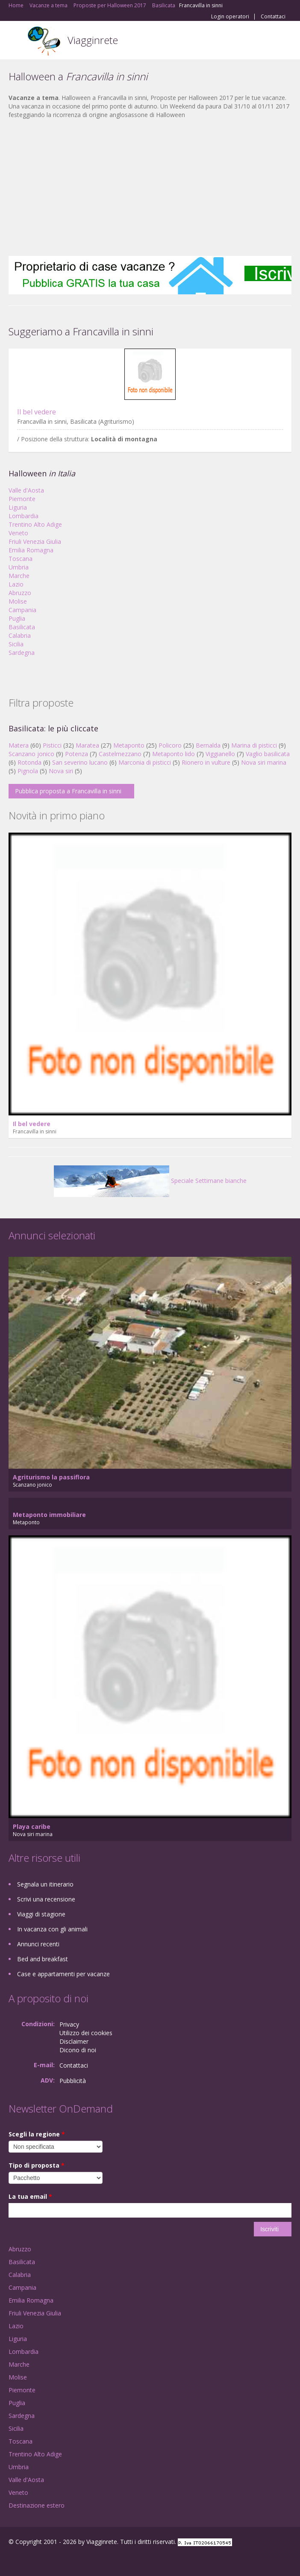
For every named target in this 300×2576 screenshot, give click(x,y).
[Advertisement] (150, 187)
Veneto (18, 533)
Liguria (18, 507)
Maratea (87, 745)
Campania (22, 610)
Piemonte (22, 499)
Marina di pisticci (254, 745)
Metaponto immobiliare (49, 1515)
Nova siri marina (263, 762)
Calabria (20, 635)
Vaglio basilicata (268, 754)
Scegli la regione (37, 2134)
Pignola (28, 771)
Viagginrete (93, 40)
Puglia (17, 618)
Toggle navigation (16, 41)
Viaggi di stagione (41, 1914)
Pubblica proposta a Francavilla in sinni (68, 791)
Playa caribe (31, 1826)
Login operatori (230, 17)
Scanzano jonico (31, 754)
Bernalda (208, 745)
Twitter (50, 2560)
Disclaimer (73, 2041)
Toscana (20, 559)
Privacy (69, 2024)
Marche (19, 576)
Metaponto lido (173, 754)
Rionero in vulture (206, 762)
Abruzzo (20, 593)
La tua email (30, 2196)
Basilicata (22, 627)
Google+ (29, 2560)
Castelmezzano (120, 754)
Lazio (16, 584)
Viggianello (220, 754)
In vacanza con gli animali (52, 1929)
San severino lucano (80, 762)
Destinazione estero (37, 2505)
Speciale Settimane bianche (150, 1181)
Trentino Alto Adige (35, 524)
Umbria (19, 567)
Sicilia (16, 644)
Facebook (11, 2560)
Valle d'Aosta (26, 490)
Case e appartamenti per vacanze (63, 1974)
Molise (18, 601)
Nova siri (61, 771)
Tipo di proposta (37, 2165)
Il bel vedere (36, 412)
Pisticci (52, 745)
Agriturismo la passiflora (51, 1477)
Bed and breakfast (42, 1959)
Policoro (170, 745)
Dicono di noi (77, 2050)
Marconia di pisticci (144, 762)
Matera (19, 745)
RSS (70, 2560)
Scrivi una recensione (46, 1899)
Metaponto (128, 745)
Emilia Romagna (31, 550)
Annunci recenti (38, 1944)
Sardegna (22, 652)
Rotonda (29, 762)
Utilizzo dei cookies (85, 2033)
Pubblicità (72, 2081)
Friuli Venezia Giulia (35, 541)
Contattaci (273, 17)
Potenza (76, 754)
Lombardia (23, 516)
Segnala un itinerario (45, 1884)
